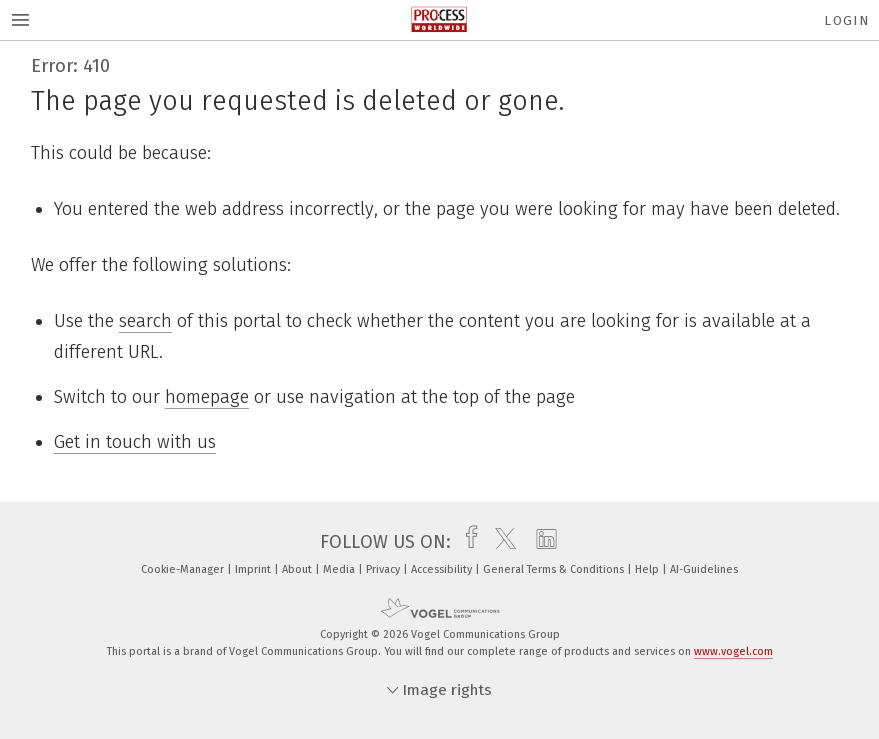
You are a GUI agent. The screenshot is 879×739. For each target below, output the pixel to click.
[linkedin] (541, 542)
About (298, 569)
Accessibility (443, 569)
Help (648, 569)
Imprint (254, 569)
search (145, 321)
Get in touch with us (135, 442)
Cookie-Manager (184, 569)
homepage (207, 397)
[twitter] (500, 542)
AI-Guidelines (704, 569)
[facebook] (466, 542)
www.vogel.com (733, 651)
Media (340, 569)
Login (846, 20)
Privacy (384, 569)
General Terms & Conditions (555, 569)
